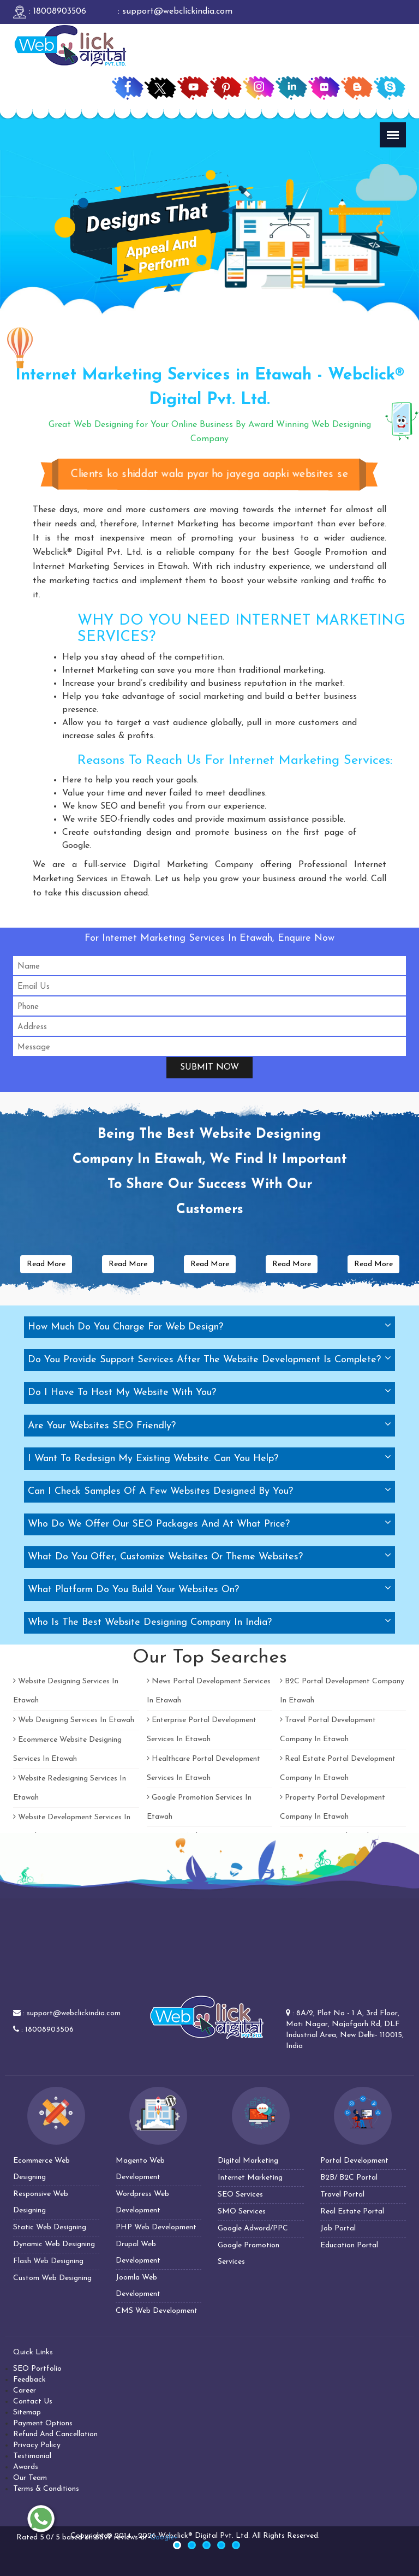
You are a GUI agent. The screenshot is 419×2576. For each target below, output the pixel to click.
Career (24, 2391)
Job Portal (338, 2228)
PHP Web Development (156, 2227)
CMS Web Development (156, 2311)
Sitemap (27, 2412)
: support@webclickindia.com (173, 11)
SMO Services (242, 2211)
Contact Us (32, 2401)
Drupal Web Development (138, 2252)
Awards (25, 2467)
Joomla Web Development (138, 2286)
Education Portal (349, 2245)
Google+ (164, 2537)
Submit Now (209, 1067)
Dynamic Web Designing (54, 2244)
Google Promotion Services (248, 2253)
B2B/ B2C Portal (349, 2178)
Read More (46, 1264)
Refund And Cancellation (55, 2434)
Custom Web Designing (52, 2278)
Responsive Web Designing (40, 2202)
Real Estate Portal (352, 2211)
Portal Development (354, 2161)
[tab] (209, 1327)
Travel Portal (342, 2195)
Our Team (30, 2478)
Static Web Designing (49, 2227)
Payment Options (43, 2423)
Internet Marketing (250, 2178)
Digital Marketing (248, 2161)
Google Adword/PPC (253, 2228)
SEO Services (240, 2195)
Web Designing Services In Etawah (73, 1720)
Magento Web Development (140, 2169)
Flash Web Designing (48, 2261)
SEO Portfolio (37, 2369)
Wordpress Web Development (142, 2202)
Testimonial (32, 2456)
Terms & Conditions (46, 2489)
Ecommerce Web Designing (41, 2169)
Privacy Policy (37, 2445)
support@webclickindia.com (74, 2013)
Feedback (29, 2380)
